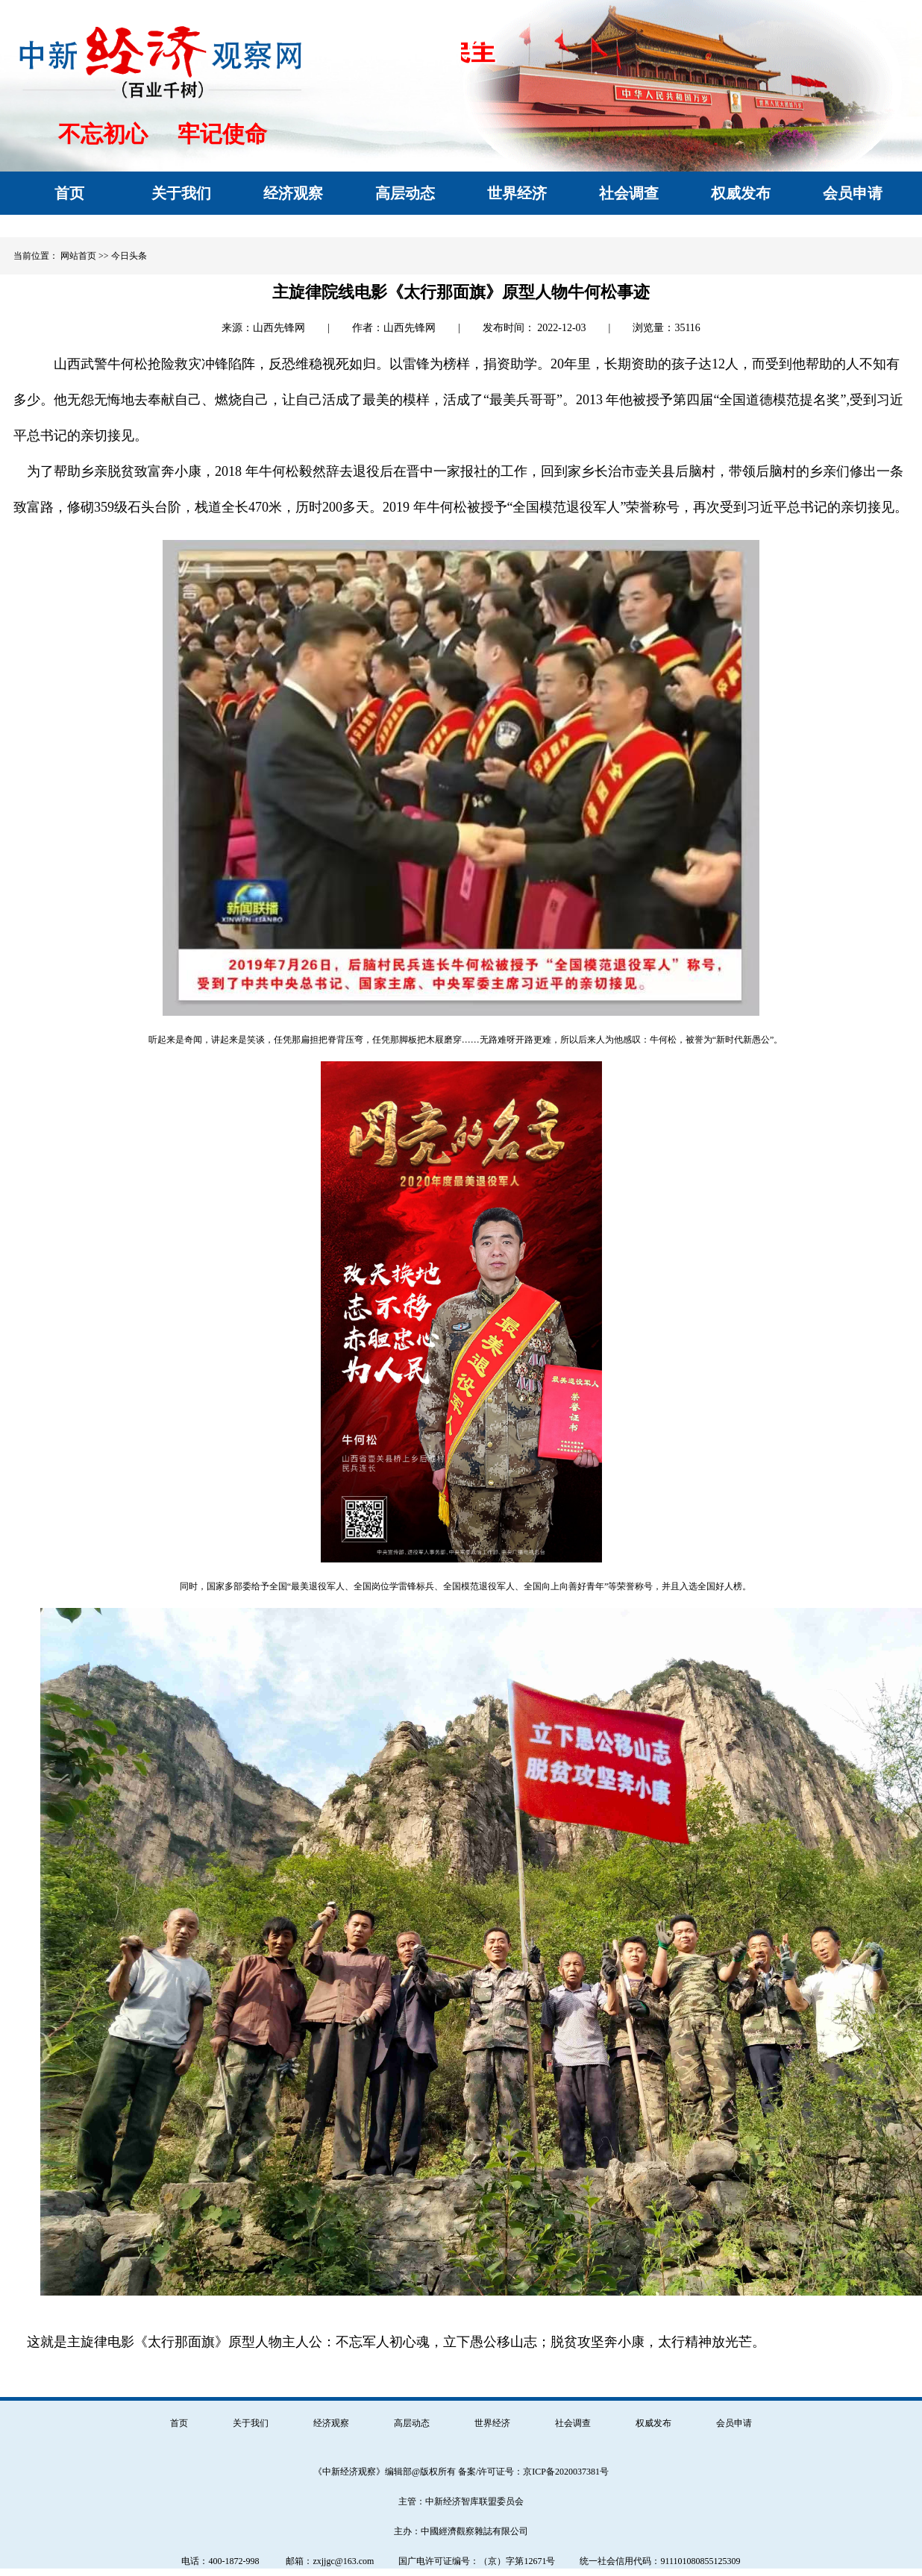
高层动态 (412, 2423)
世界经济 (492, 2423)
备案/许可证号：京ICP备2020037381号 (533, 2471)
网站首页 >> (84, 256)
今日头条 (129, 256)
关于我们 (251, 2423)
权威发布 (653, 2423)
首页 (179, 2423)
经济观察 (331, 2423)
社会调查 (573, 2423)
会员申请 (734, 2423)
